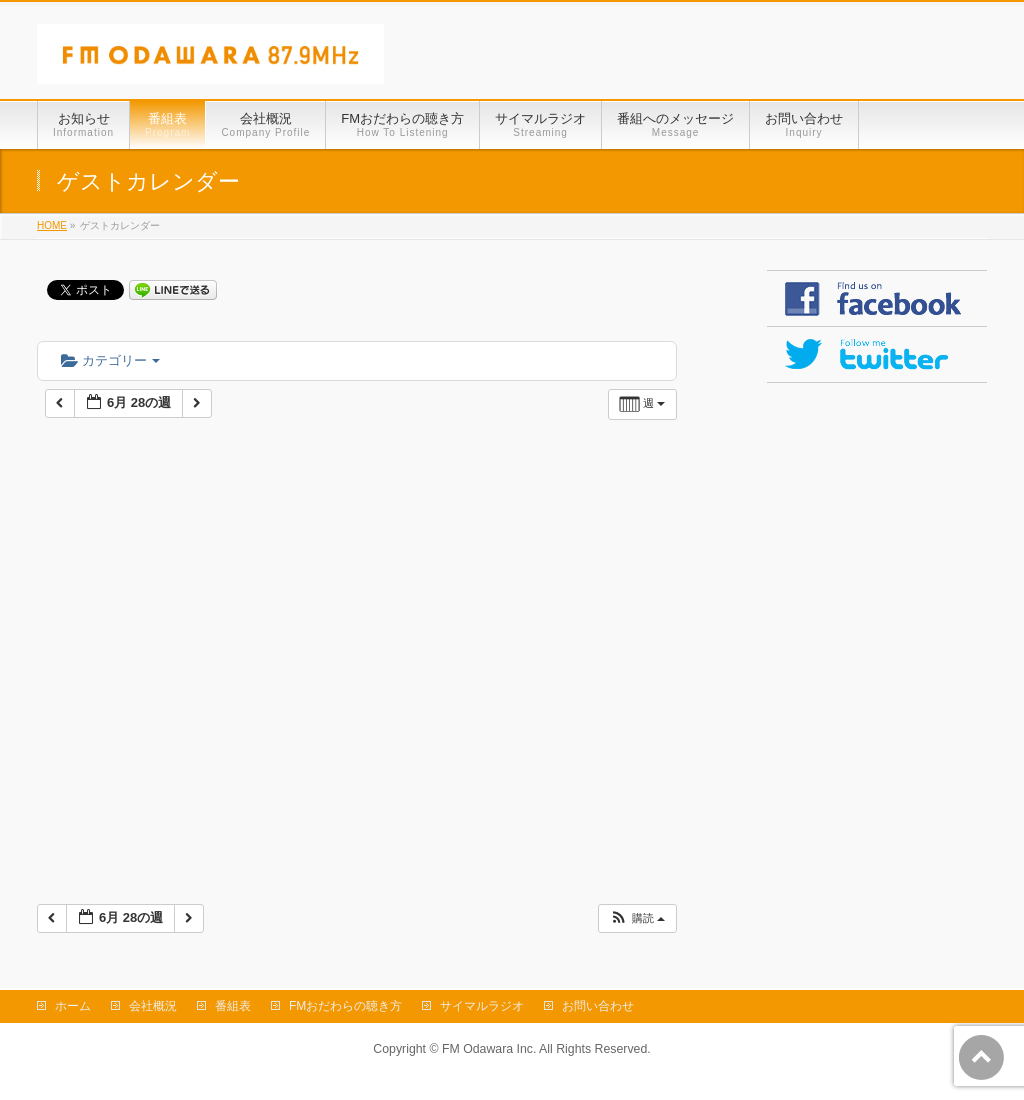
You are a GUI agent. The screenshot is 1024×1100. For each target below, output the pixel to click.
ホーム (73, 1006)
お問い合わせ (598, 1006)
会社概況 (153, 1006)
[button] (637, 918)
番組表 (233, 1006)
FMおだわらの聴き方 (345, 1006)
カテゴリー (110, 360)
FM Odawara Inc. (489, 1049)
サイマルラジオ (482, 1006)
